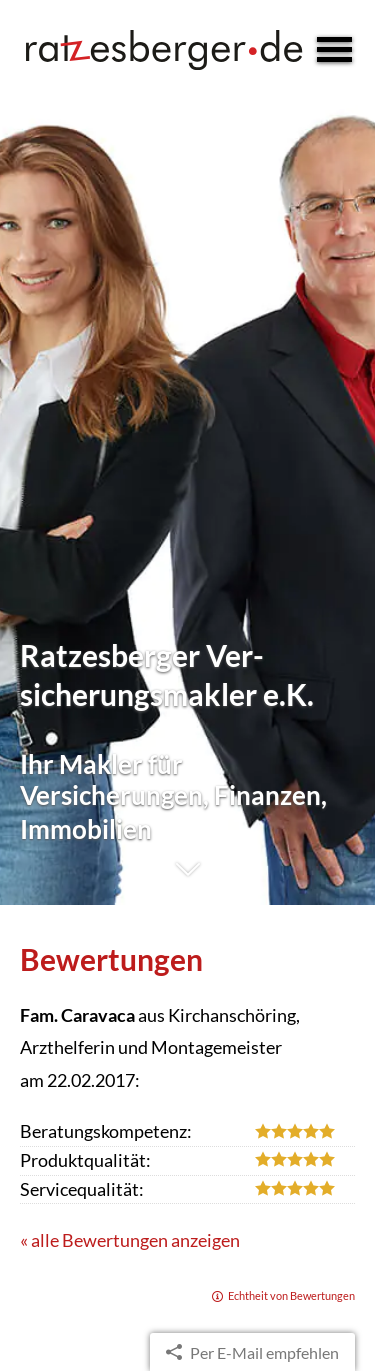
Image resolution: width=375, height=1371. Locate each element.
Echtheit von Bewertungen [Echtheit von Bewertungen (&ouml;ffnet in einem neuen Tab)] (291, 1295)
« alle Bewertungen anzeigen (130, 1240)
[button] (187, 879)
